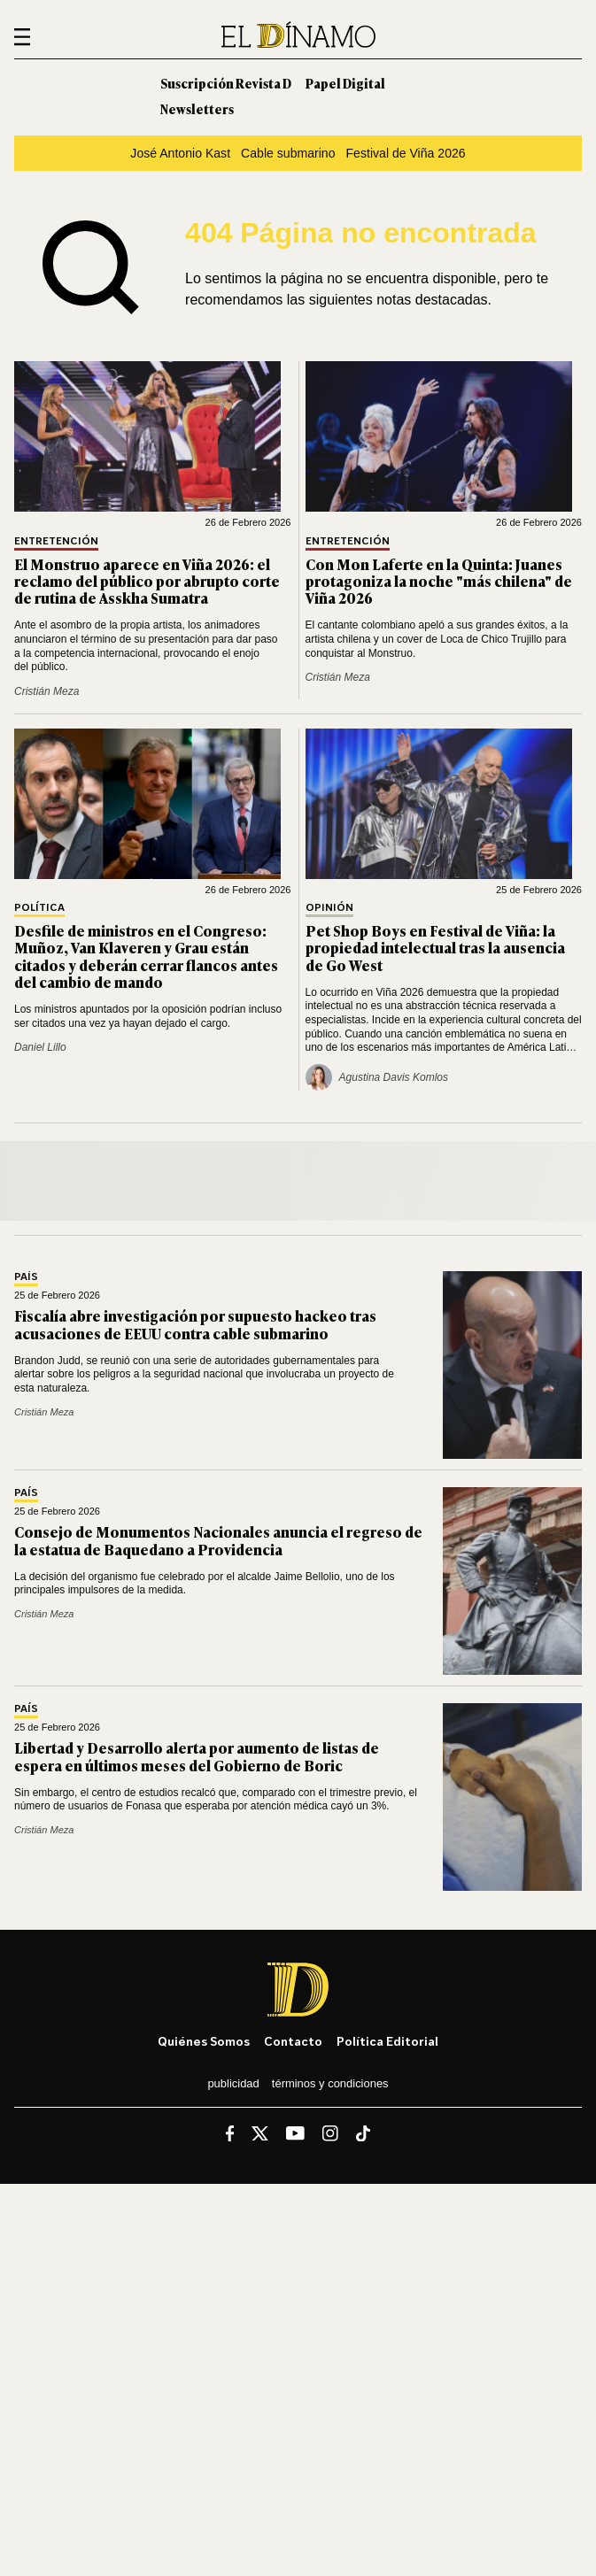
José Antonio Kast (180, 153)
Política (39, 908)
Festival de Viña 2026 (406, 153)
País (26, 1277)
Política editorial (387, 2040)
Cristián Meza (46, 691)
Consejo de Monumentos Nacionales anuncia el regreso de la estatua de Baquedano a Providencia (218, 1540)
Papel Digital (345, 82)
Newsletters (197, 108)
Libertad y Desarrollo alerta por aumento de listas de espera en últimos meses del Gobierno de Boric (196, 1756)
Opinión (329, 908)
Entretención (56, 541)
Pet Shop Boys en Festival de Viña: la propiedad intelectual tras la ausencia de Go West (435, 947)
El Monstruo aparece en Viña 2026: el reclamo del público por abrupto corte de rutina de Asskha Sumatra (147, 580)
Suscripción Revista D (225, 82)
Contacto (293, 2040)
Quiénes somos (204, 2040)
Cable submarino (288, 153)
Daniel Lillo (40, 1047)
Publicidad (233, 2083)
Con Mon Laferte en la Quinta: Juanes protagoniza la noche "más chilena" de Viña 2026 (439, 580)
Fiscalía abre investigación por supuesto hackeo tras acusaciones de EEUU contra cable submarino (195, 1324)
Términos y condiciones (330, 2083)
